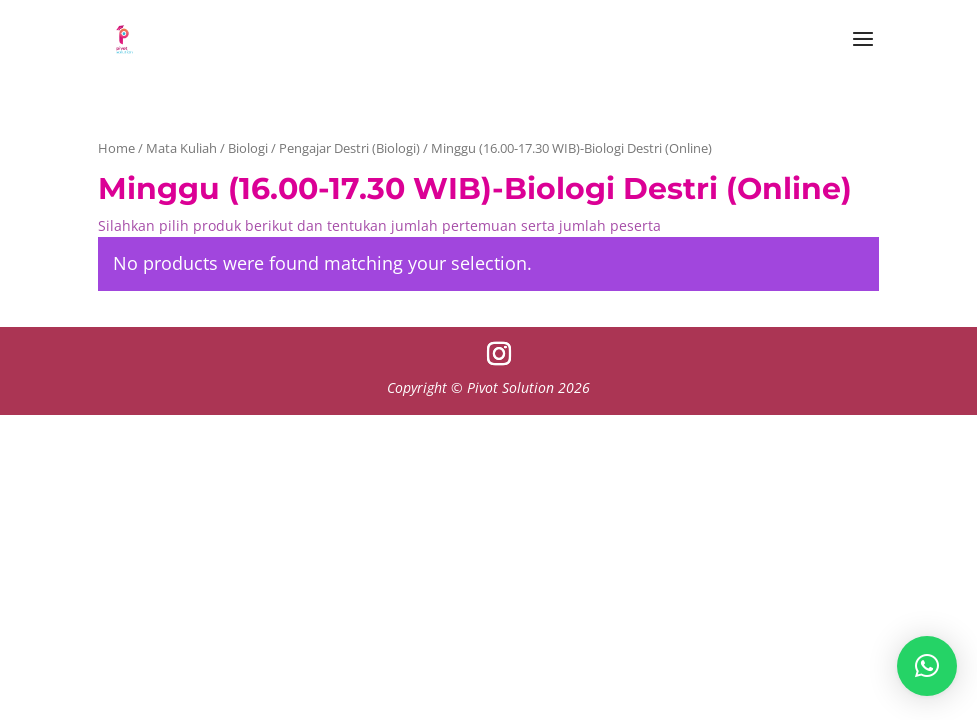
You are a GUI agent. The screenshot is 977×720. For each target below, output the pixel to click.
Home (116, 148)
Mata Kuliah (181, 148)
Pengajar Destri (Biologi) (349, 148)
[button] (927, 666)
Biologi (248, 148)
